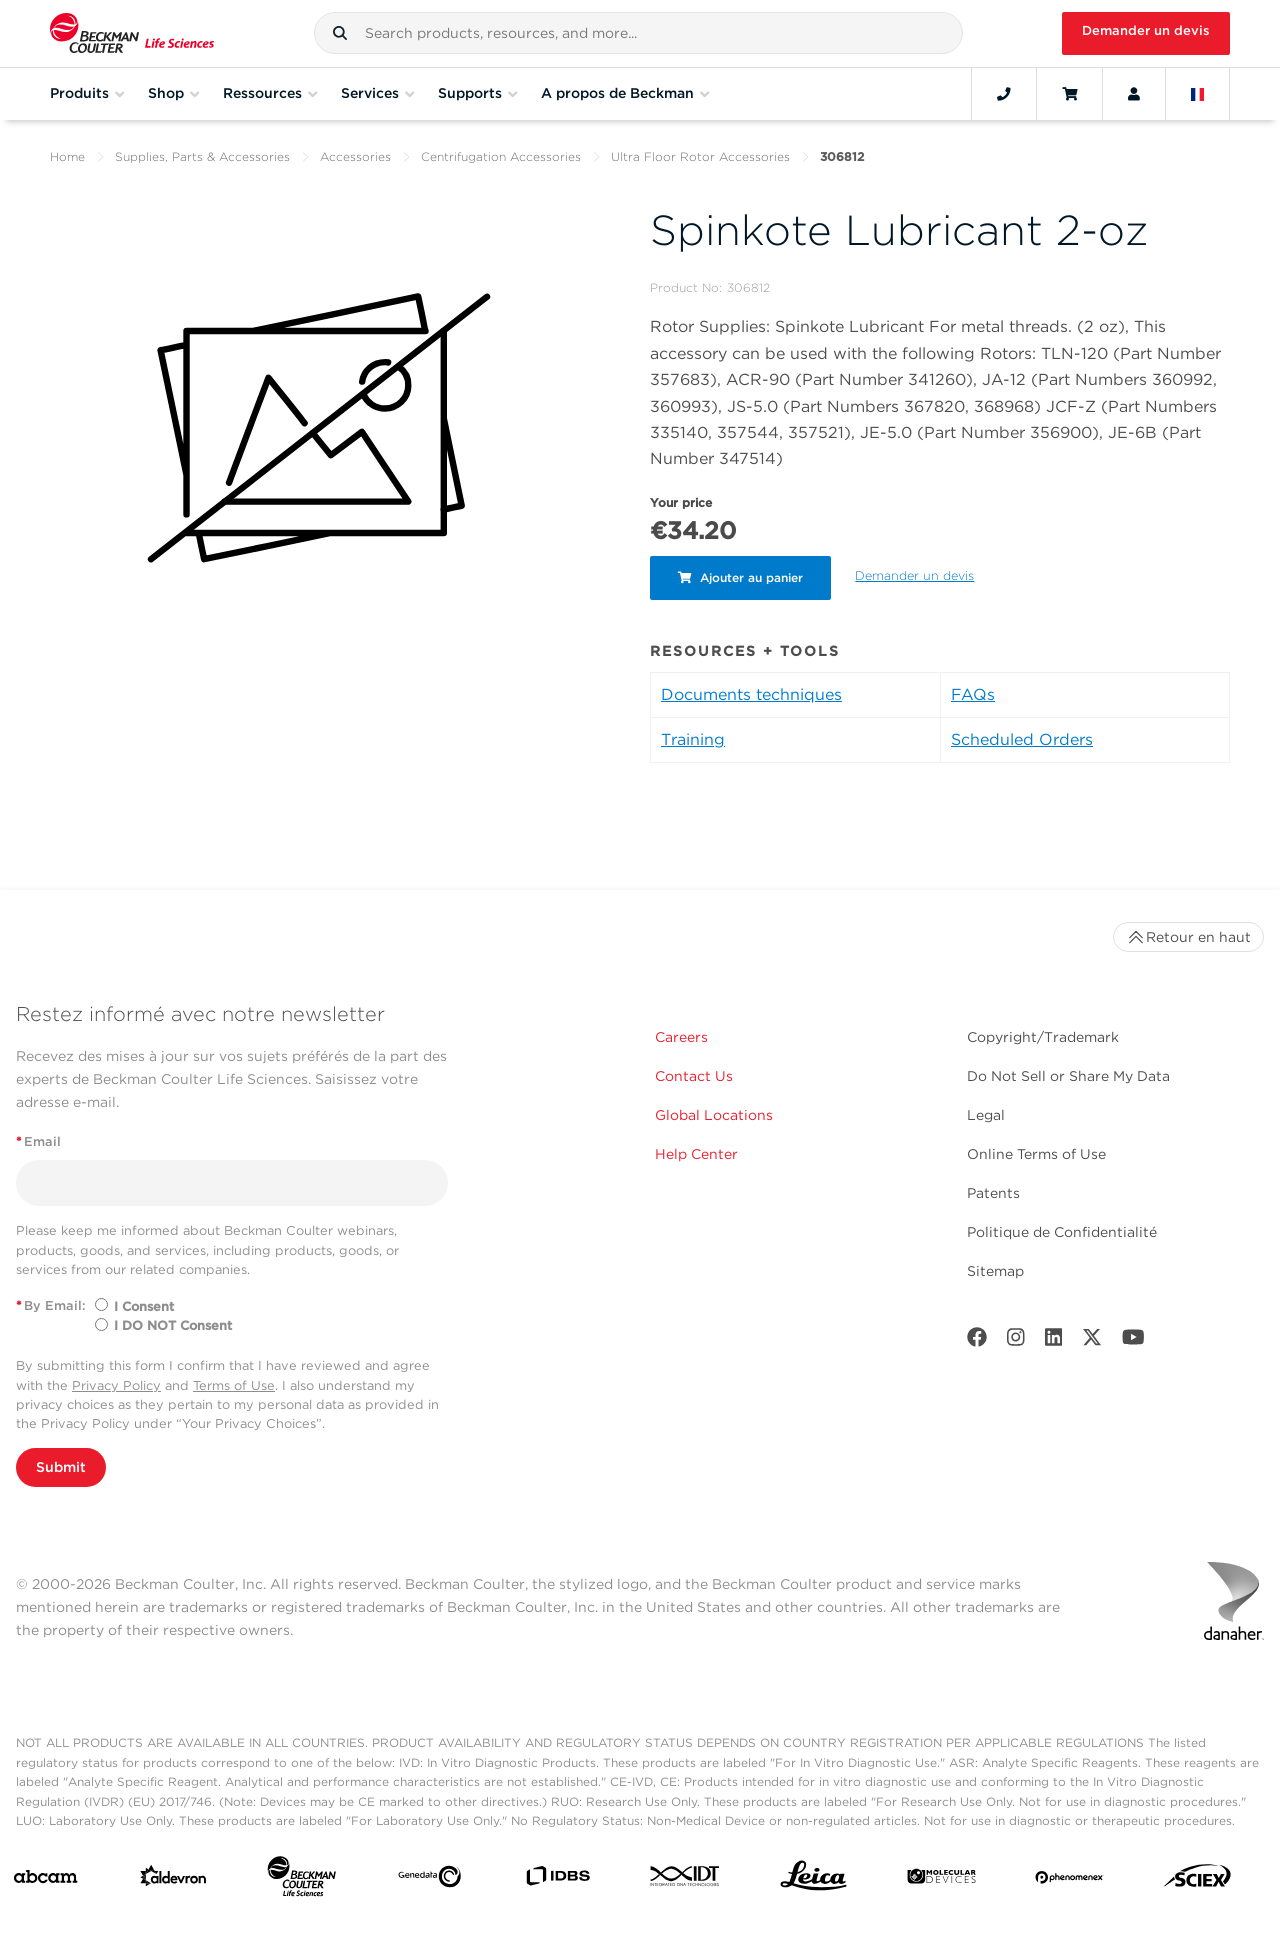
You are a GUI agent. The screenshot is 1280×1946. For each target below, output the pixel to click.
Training (693, 739)
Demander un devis (1146, 30)
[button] (340, 33)
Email (38, 1141)
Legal (986, 1115)
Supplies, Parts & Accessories (202, 156)
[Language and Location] (1198, 94)
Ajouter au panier (742, 577)
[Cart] (1069, 94)
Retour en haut (1188, 937)
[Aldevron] (173, 1880)
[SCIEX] (1197, 1880)
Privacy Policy (116, 1385)
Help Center (696, 1154)
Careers (681, 1037)
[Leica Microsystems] (813, 1881)
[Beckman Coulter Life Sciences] (301, 1880)
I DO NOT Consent (173, 1325)
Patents (993, 1193)
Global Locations (714, 1115)
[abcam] (45, 1881)
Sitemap (995, 1271)
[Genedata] (429, 1880)
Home (67, 156)
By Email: (51, 1305)
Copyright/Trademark (1043, 1037)
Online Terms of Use (1036, 1154)
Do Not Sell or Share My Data (1068, 1076)
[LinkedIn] (1054, 1341)
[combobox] (638, 33)
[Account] (1134, 94)
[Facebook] (977, 1341)
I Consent (144, 1306)
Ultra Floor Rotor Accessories (700, 156)
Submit (61, 1467)
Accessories (355, 156)
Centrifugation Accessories (501, 156)
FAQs (973, 694)
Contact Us (694, 1076)
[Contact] (1004, 94)
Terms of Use (234, 1385)
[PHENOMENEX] (1069, 1880)
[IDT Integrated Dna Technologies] (685, 1880)
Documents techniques (751, 694)
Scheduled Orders (1022, 739)
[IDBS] (557, 1880)
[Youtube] (1133, 1341)
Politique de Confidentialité (1062, 1232)
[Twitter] (1092, 1341)
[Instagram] (1016, 1341)
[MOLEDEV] (941, 1880)
